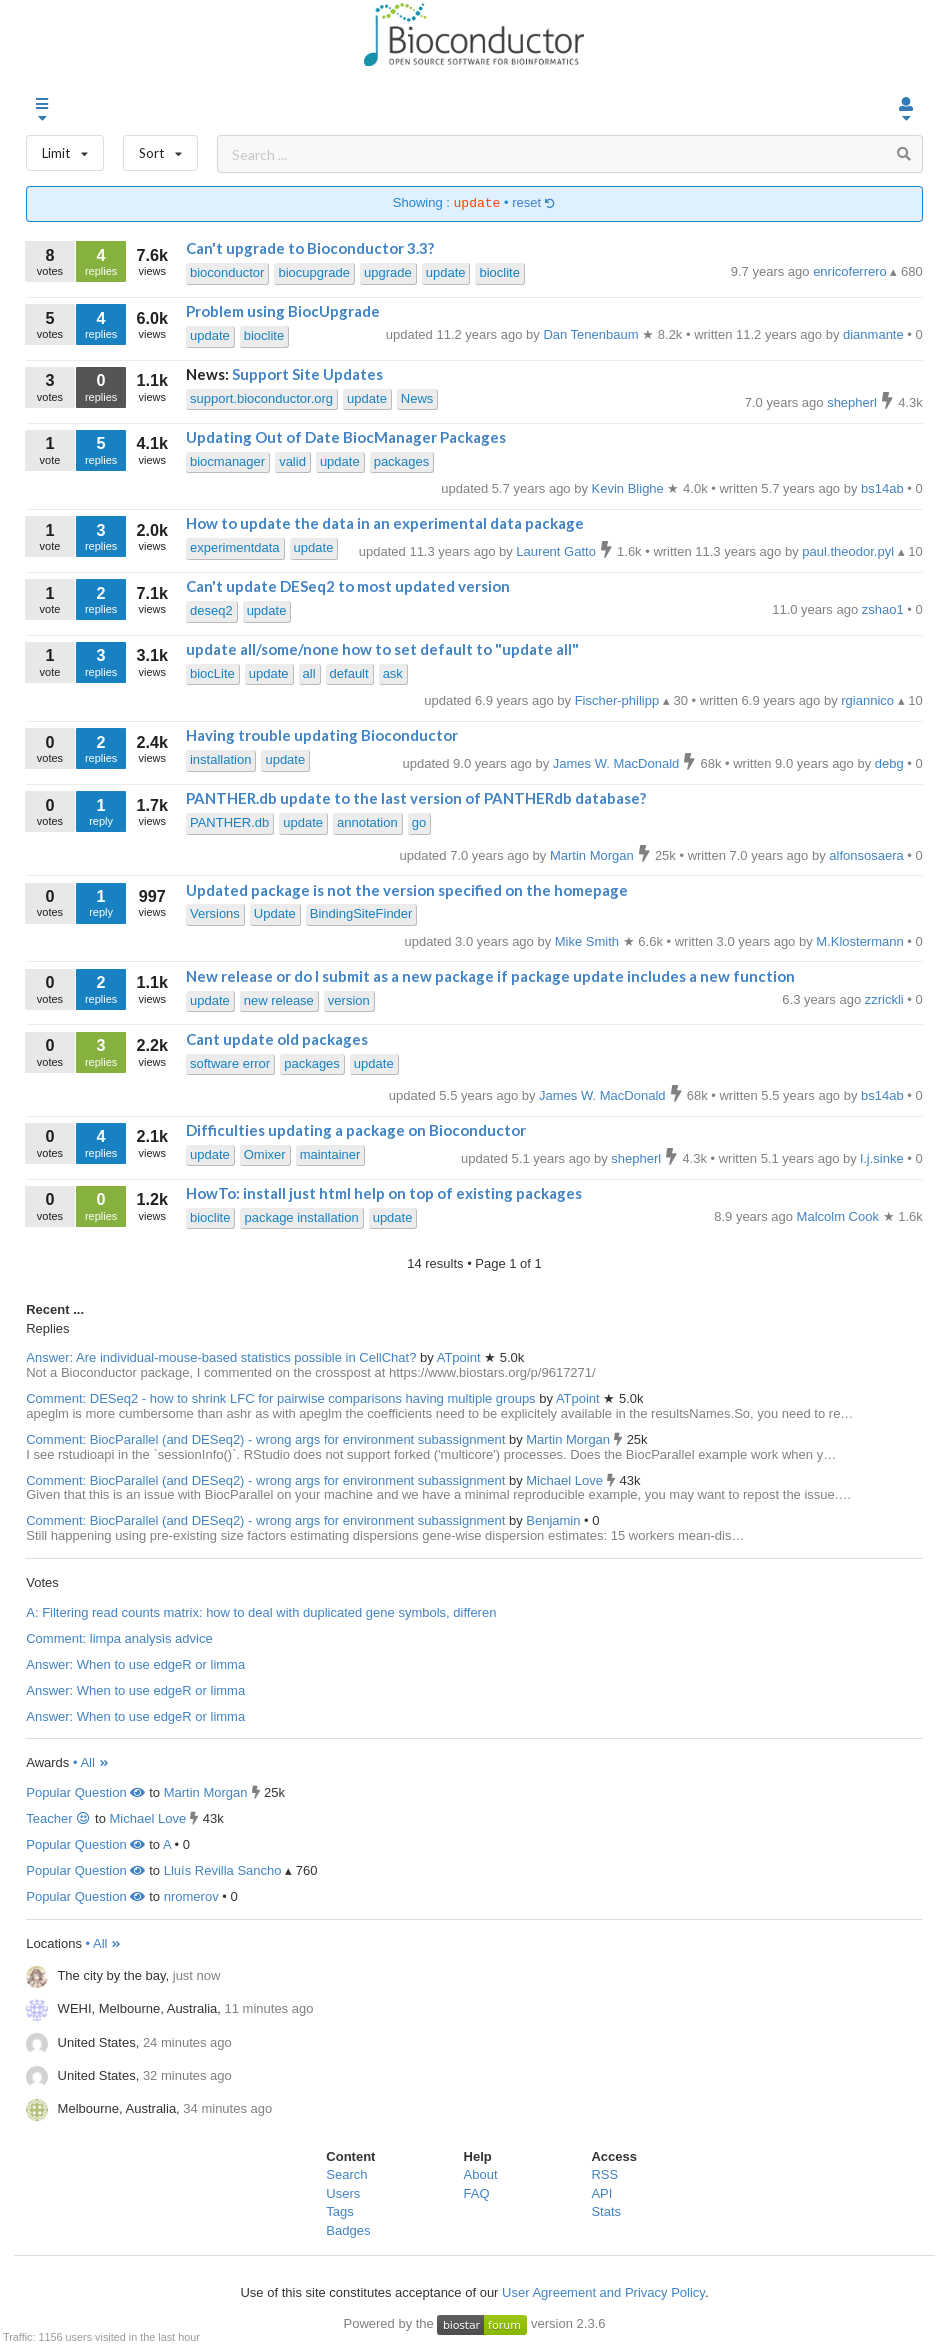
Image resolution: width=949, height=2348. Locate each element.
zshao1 (885, 609)
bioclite (499, 272)
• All (91, 1762)
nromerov (191, 1896)
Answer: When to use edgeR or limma (135, 1664)
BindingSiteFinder (361, 913)
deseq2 (211, 610)
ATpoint (460, 1357)
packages (402, 461)
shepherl (853, 402)
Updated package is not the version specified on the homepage (407, 890)
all (309, 673)
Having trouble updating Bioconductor (322, 735)
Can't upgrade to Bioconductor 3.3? (310, 248)
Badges (348, 2230)
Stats (606, 2211)
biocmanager (227, 461)
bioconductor (227, 272)
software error (230, 1063)
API (601, 2193)
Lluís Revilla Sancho (223, 1870)
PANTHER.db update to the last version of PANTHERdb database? (416, 798)
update (446, 272)
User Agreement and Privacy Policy (603, 2292)
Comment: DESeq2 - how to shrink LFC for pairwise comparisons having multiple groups (280, 1398)
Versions (215, 913)
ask (393, 673)
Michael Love (566, 1480)
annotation (367, 822)
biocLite (212, 673)
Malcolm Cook (840, 1216)
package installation (301, 1217)
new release (279, 1000)
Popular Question (85, 1792)
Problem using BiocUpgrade (283, 311)
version (349, 1000)
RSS (604, 2174)
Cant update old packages (277, 1039)
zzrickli (886, 999)
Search (346, 2174)
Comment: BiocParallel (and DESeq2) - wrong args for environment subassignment (265, 1439)
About (481, 2174)
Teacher (58, 1818)
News (417, 398)
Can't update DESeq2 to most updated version (348, 586)
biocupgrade (314, 272)
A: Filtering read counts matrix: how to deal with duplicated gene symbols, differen (261, 1612)
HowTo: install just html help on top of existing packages (384, 1193)
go (419, 822)
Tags (339, 2211)
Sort (160, 148)
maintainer (330, 1154)
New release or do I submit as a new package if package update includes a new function (490, 976)
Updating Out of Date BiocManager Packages (346, 437)
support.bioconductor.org (261, 398)
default (349, 673)
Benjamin (555, 1520)
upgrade (388, 272)
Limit (65, 148)
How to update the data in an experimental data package (385, 523)
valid (292, 461)
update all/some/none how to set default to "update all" (382, 649)
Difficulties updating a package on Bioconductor (356, 1130)
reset (534, 203)
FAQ (477, 2193)
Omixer (265, 1154)
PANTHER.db (229, 822)
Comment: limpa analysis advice (119, 1638)
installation (220, 759)
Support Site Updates (307, 374)
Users (343, 2193)
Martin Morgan (569, 1439)
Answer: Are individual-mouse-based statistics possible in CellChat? (221, 1357)
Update (275, 913)
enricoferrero (851, 271)
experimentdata (235, 547)
